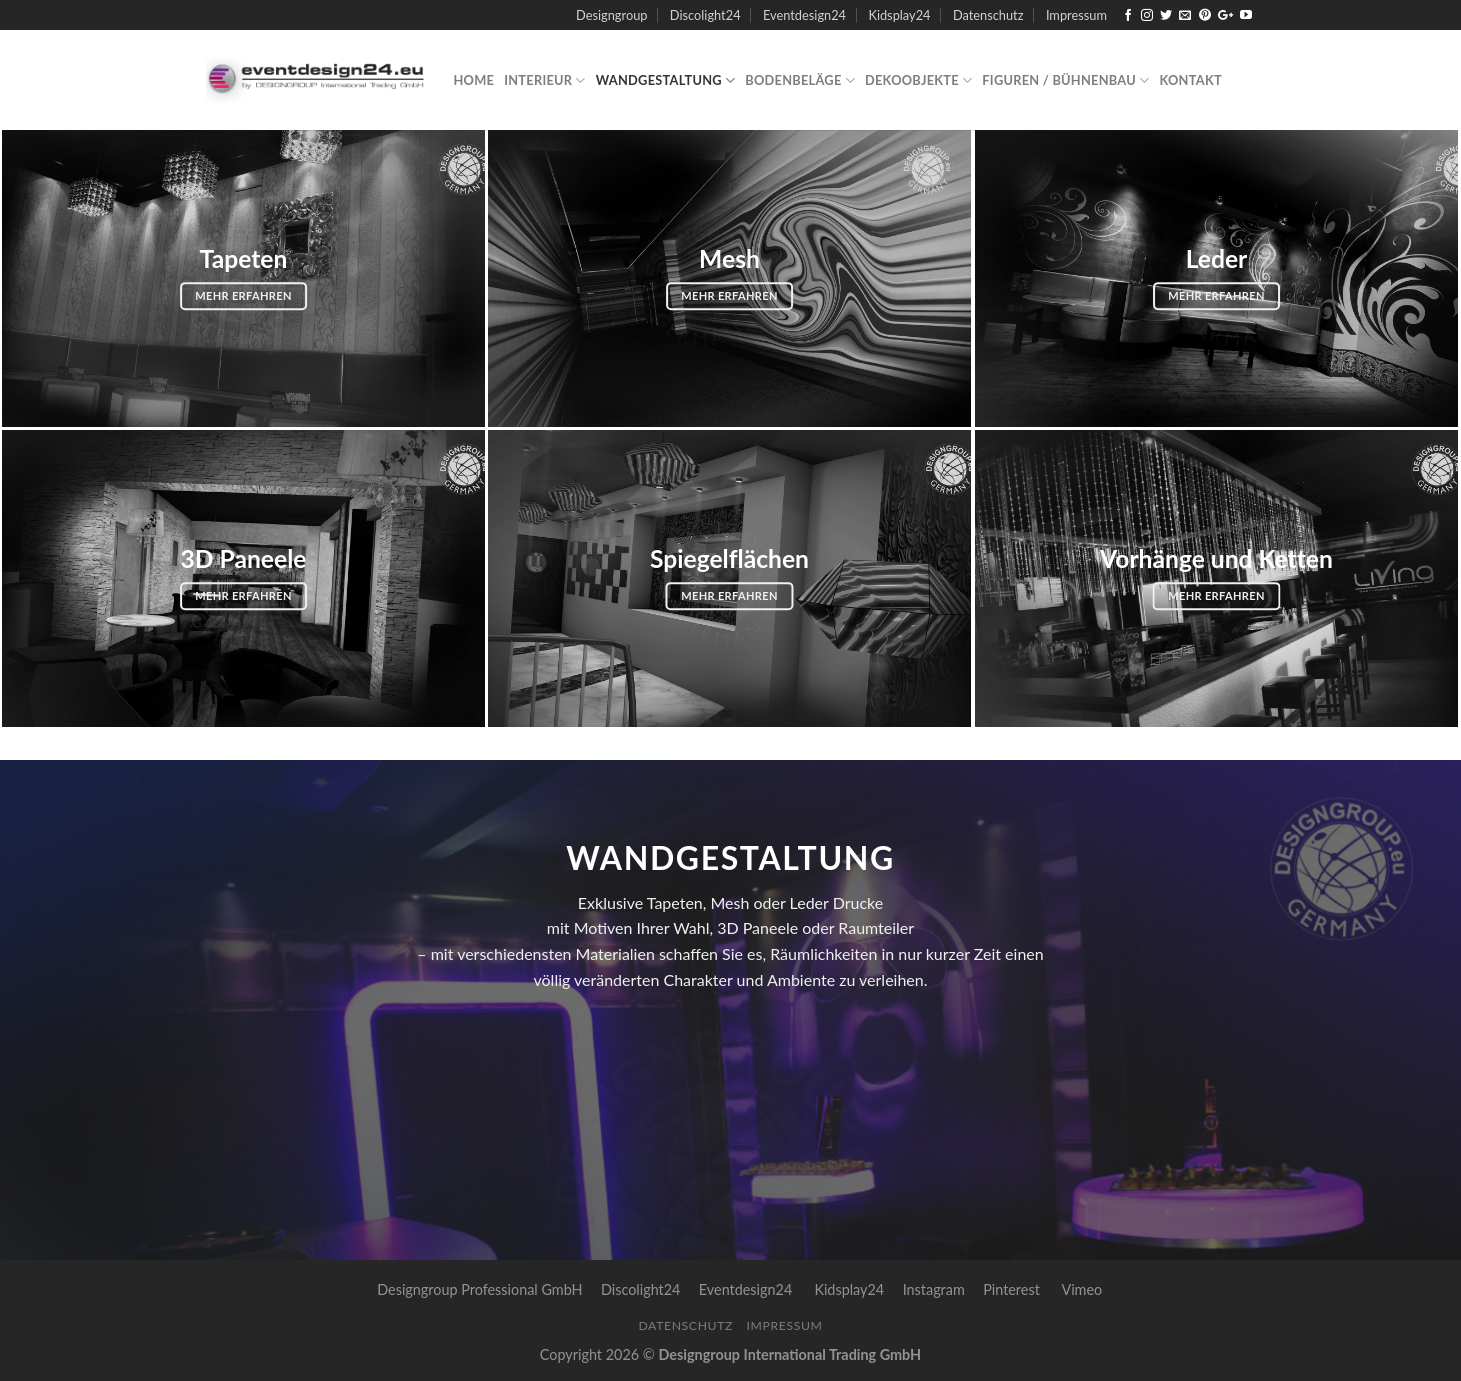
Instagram (934, 1289)
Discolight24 (705, 15)
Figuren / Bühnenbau (1065, 80)
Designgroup (611, 15)
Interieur (545, 80)
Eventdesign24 (804, 15)
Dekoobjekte (918, 80)
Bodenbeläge (800, 80)
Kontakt (1190, 80)
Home (474, 80)
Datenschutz (988, 15)
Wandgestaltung (666, 80)
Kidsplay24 (899, 15)
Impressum (1076, 15)
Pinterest (1011, 1289)
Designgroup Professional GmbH (479, 1289)
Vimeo (1081, 1289)
